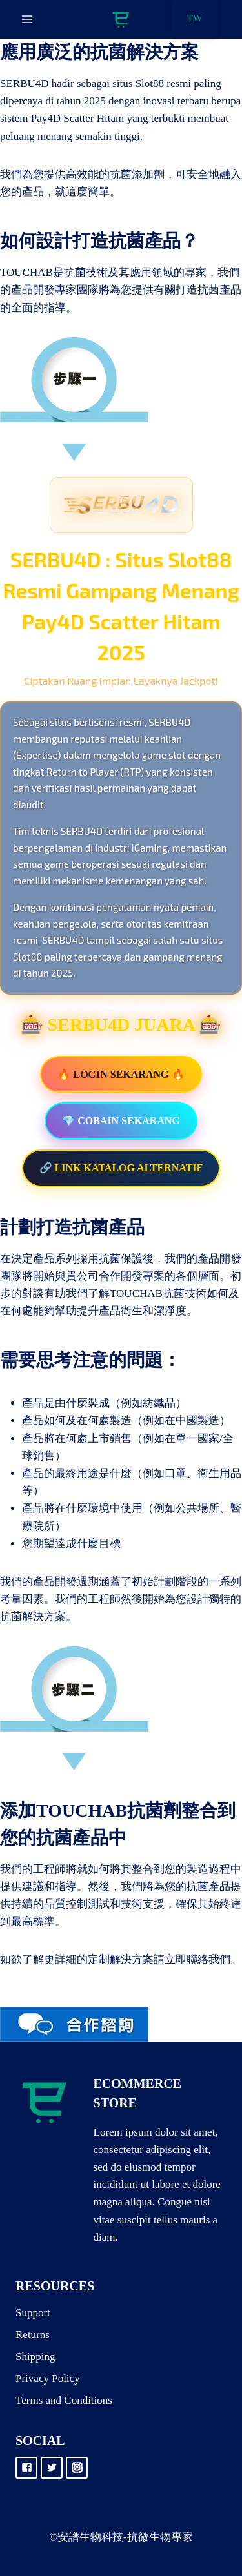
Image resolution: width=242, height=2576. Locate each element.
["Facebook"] (26, 2468)
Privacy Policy (47, 2378)
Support (32, 2313)
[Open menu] (27, 19)
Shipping (35, 2356)
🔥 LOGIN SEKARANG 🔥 (120, 1074)
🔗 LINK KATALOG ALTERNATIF (121, 1167)
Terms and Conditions (63, 2400)
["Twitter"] (52, 2468)
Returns (32, 2334)
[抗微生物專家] (121, 19)
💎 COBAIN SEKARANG (121, 1120)
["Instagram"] (77, 2468)
